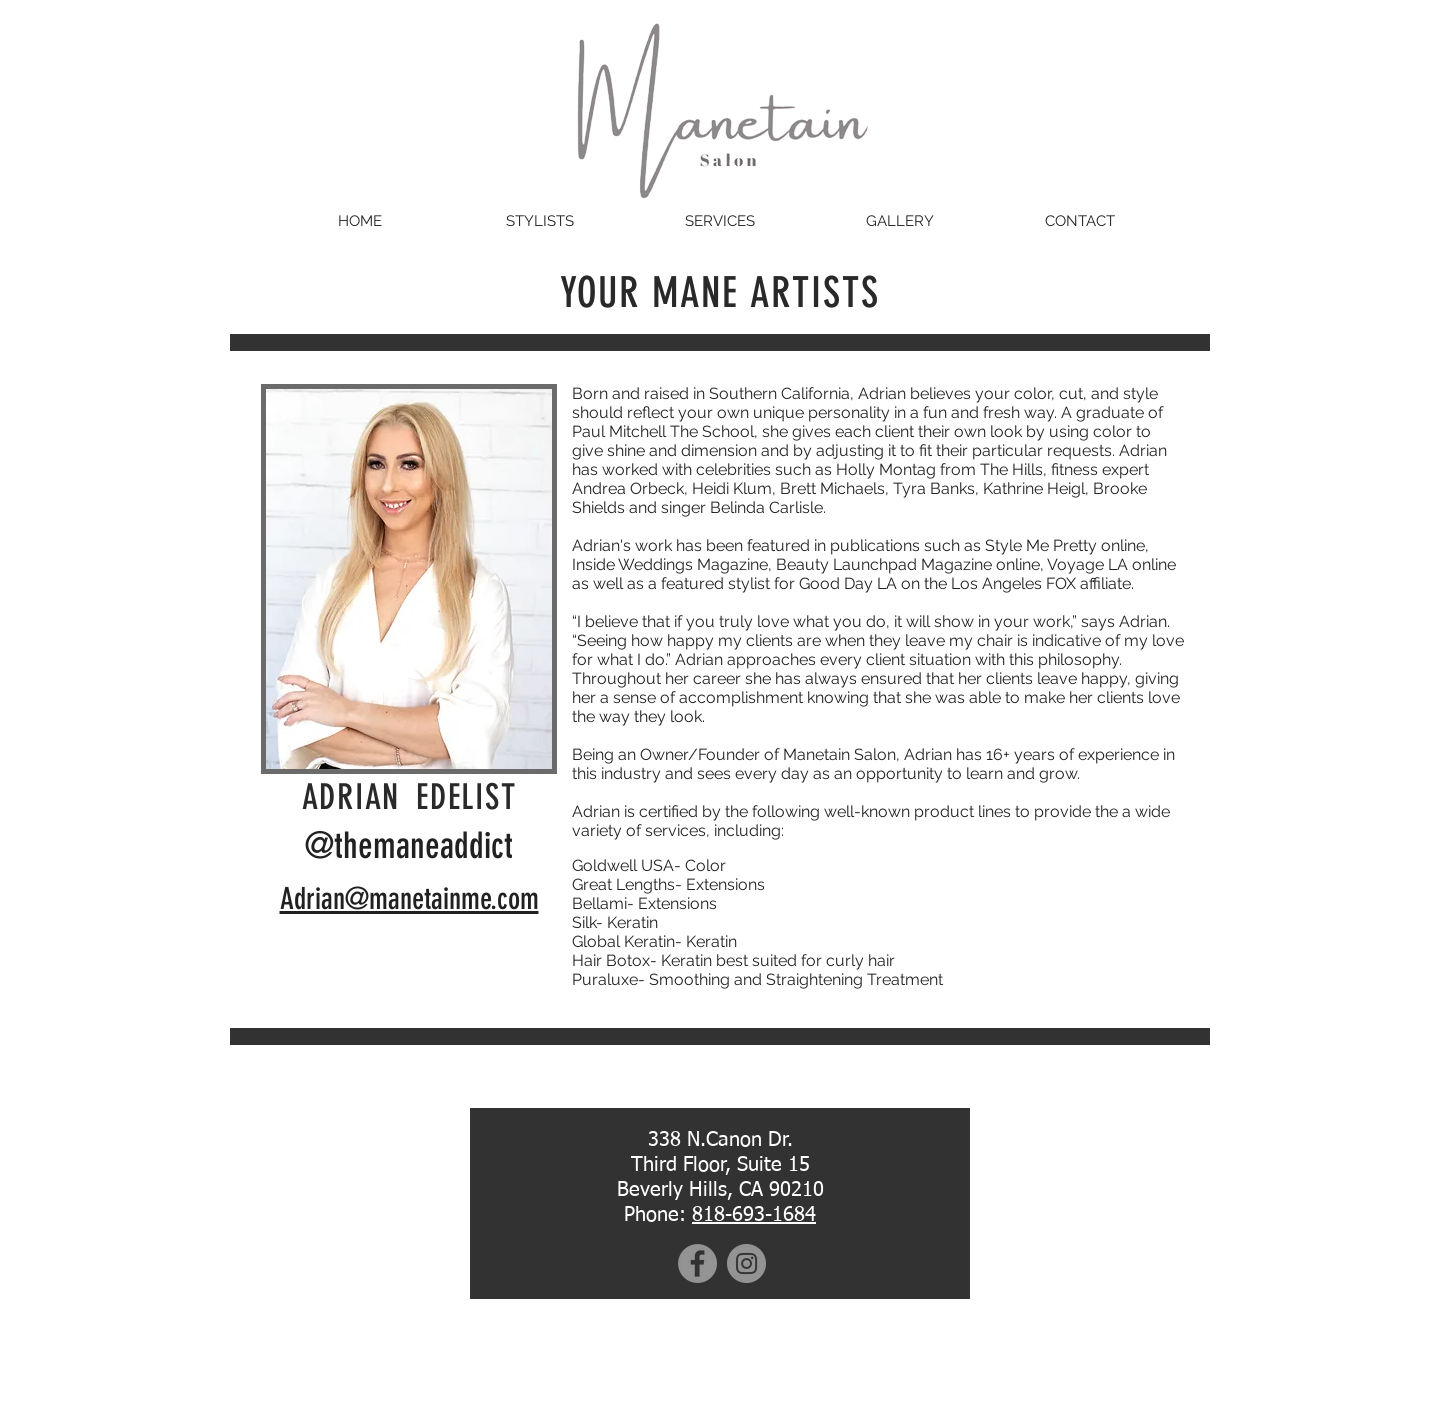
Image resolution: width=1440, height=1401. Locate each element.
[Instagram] (746, 1263)
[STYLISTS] (540, 221)
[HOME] (360, 221)
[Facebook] (697, 1263)
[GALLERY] (900, 221)
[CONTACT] (1080, 221)
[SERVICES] (720, 221)
